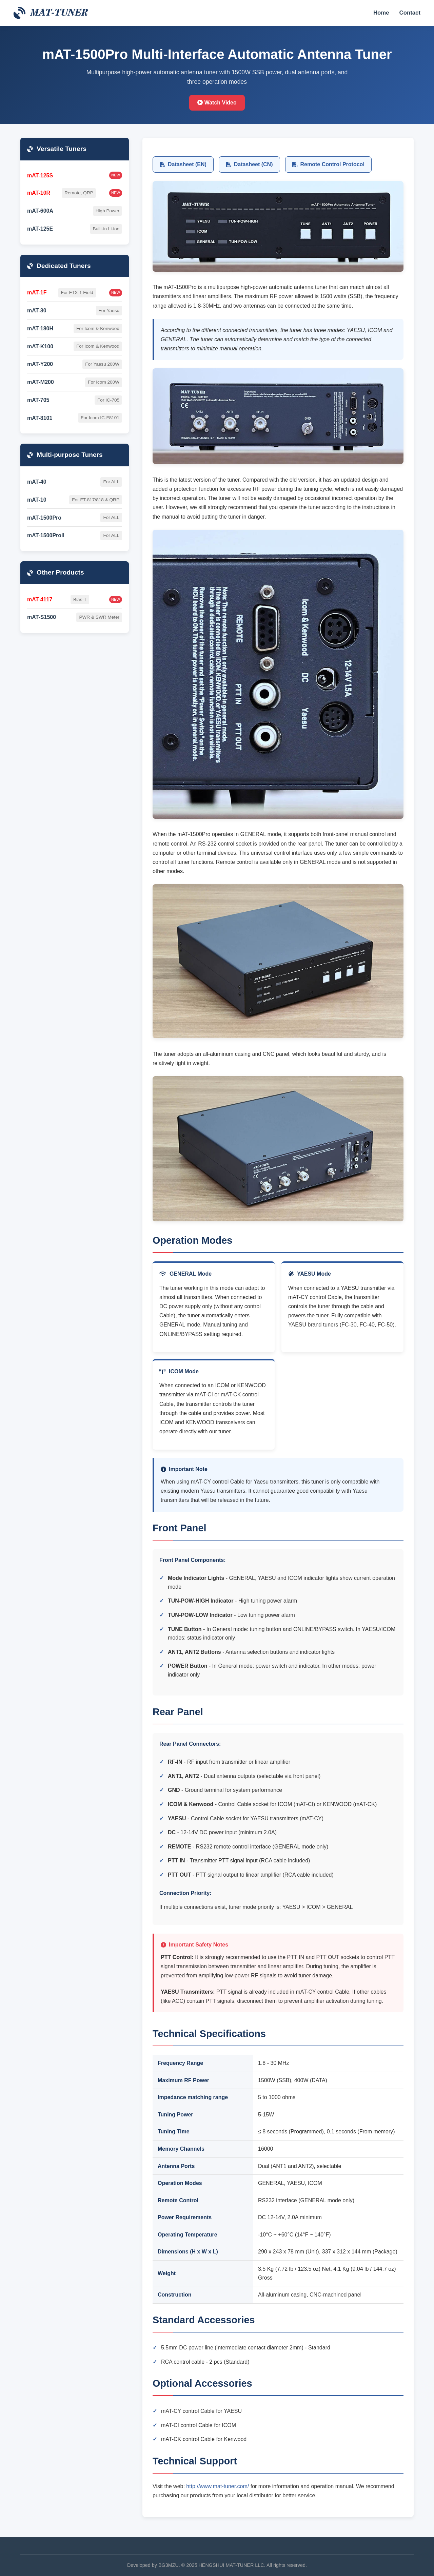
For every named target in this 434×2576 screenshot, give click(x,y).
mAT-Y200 (40, 364)
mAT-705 (38, 400)
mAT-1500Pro (44, 518)
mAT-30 (36, 310)
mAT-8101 (39, 418)
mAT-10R (38, 193)
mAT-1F (36, 292)
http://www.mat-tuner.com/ (217, 2486)
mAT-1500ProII (45, 535)
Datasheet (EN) (183, 164)
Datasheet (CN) (249, 164)
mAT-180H (40, 328)
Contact (409, 12)
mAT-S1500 (41, 617)
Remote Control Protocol (328, 164)
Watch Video (217, 102)
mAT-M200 (40, 382)
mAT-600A (40, 211)
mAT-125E (40, 229)
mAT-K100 (40, 346)
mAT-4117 (39, 599)
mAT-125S (40, 175)
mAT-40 (36, 482)
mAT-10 (36, 500)
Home (381, 12)
